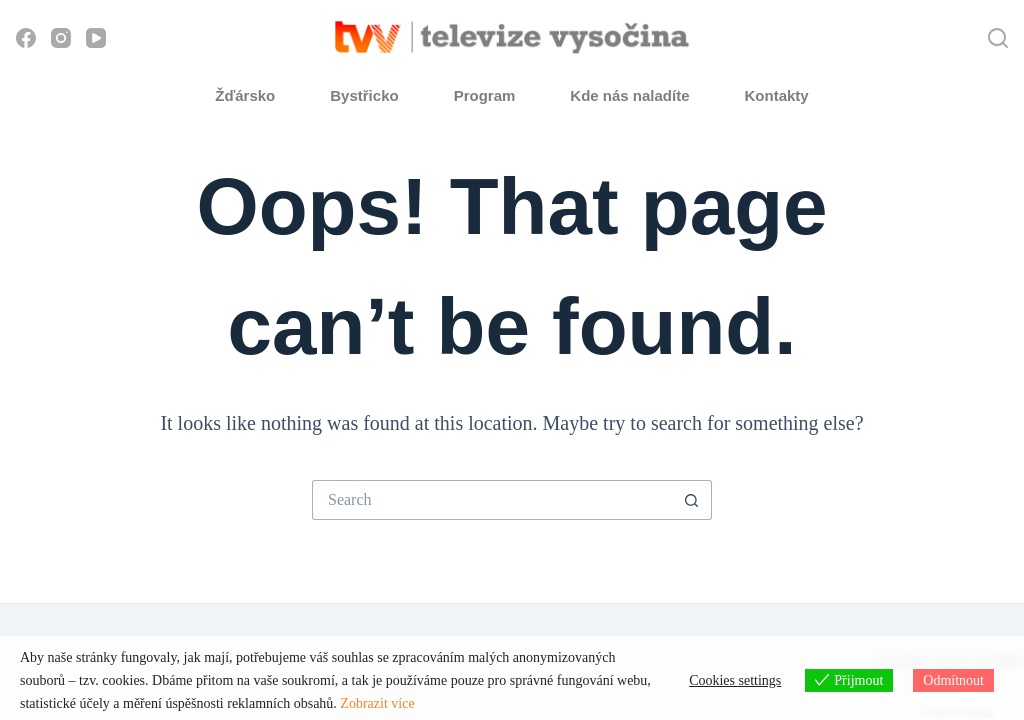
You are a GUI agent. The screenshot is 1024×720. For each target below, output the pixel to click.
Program (485, 95)
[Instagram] (61, 38)
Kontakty (777, 95)
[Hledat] (998, 38)
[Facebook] (26, 38)
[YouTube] (96, 38)
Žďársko (245, 95)
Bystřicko (364, 95)
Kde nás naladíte (629, 95)
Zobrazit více (377, 703)
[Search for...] (492, 500)
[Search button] (692, 500)
